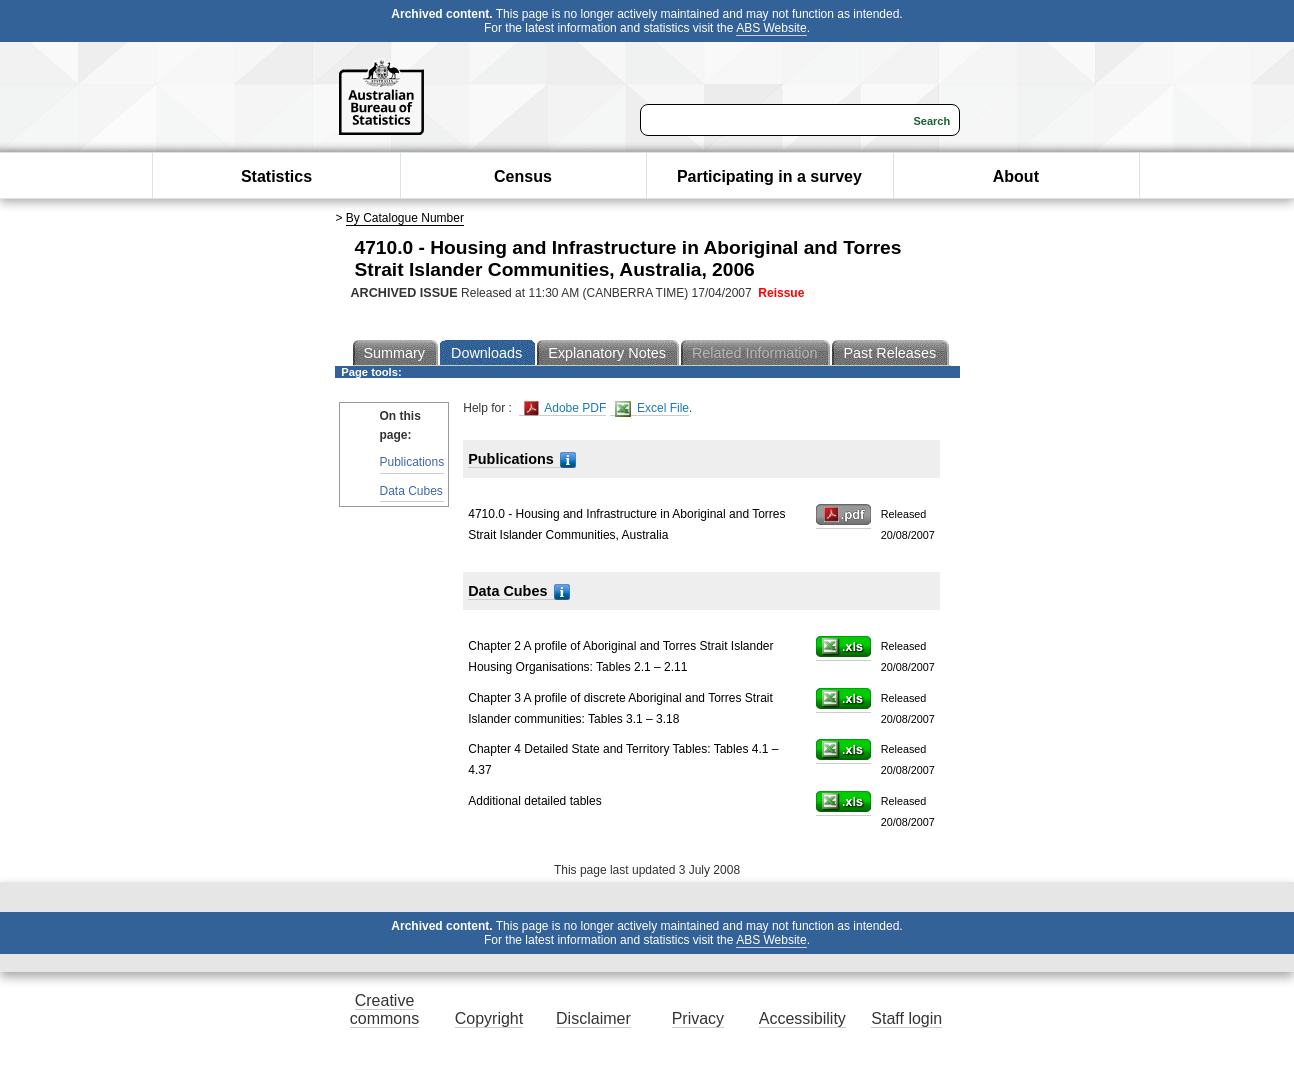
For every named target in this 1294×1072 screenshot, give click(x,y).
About (1016, 176)
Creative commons (384, 1009)
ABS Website (771, 28)
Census (523, 176)
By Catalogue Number (405, 218)
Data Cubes (411, 491)
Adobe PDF (565, 408)
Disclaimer (593, 1018)
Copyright (489, 1018)
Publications (412, 462)
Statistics (276, 176)
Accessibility (802, 1018)
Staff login (906, 1018)
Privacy (698, 1018)
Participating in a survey (769, 176)
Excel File (652, 408)
